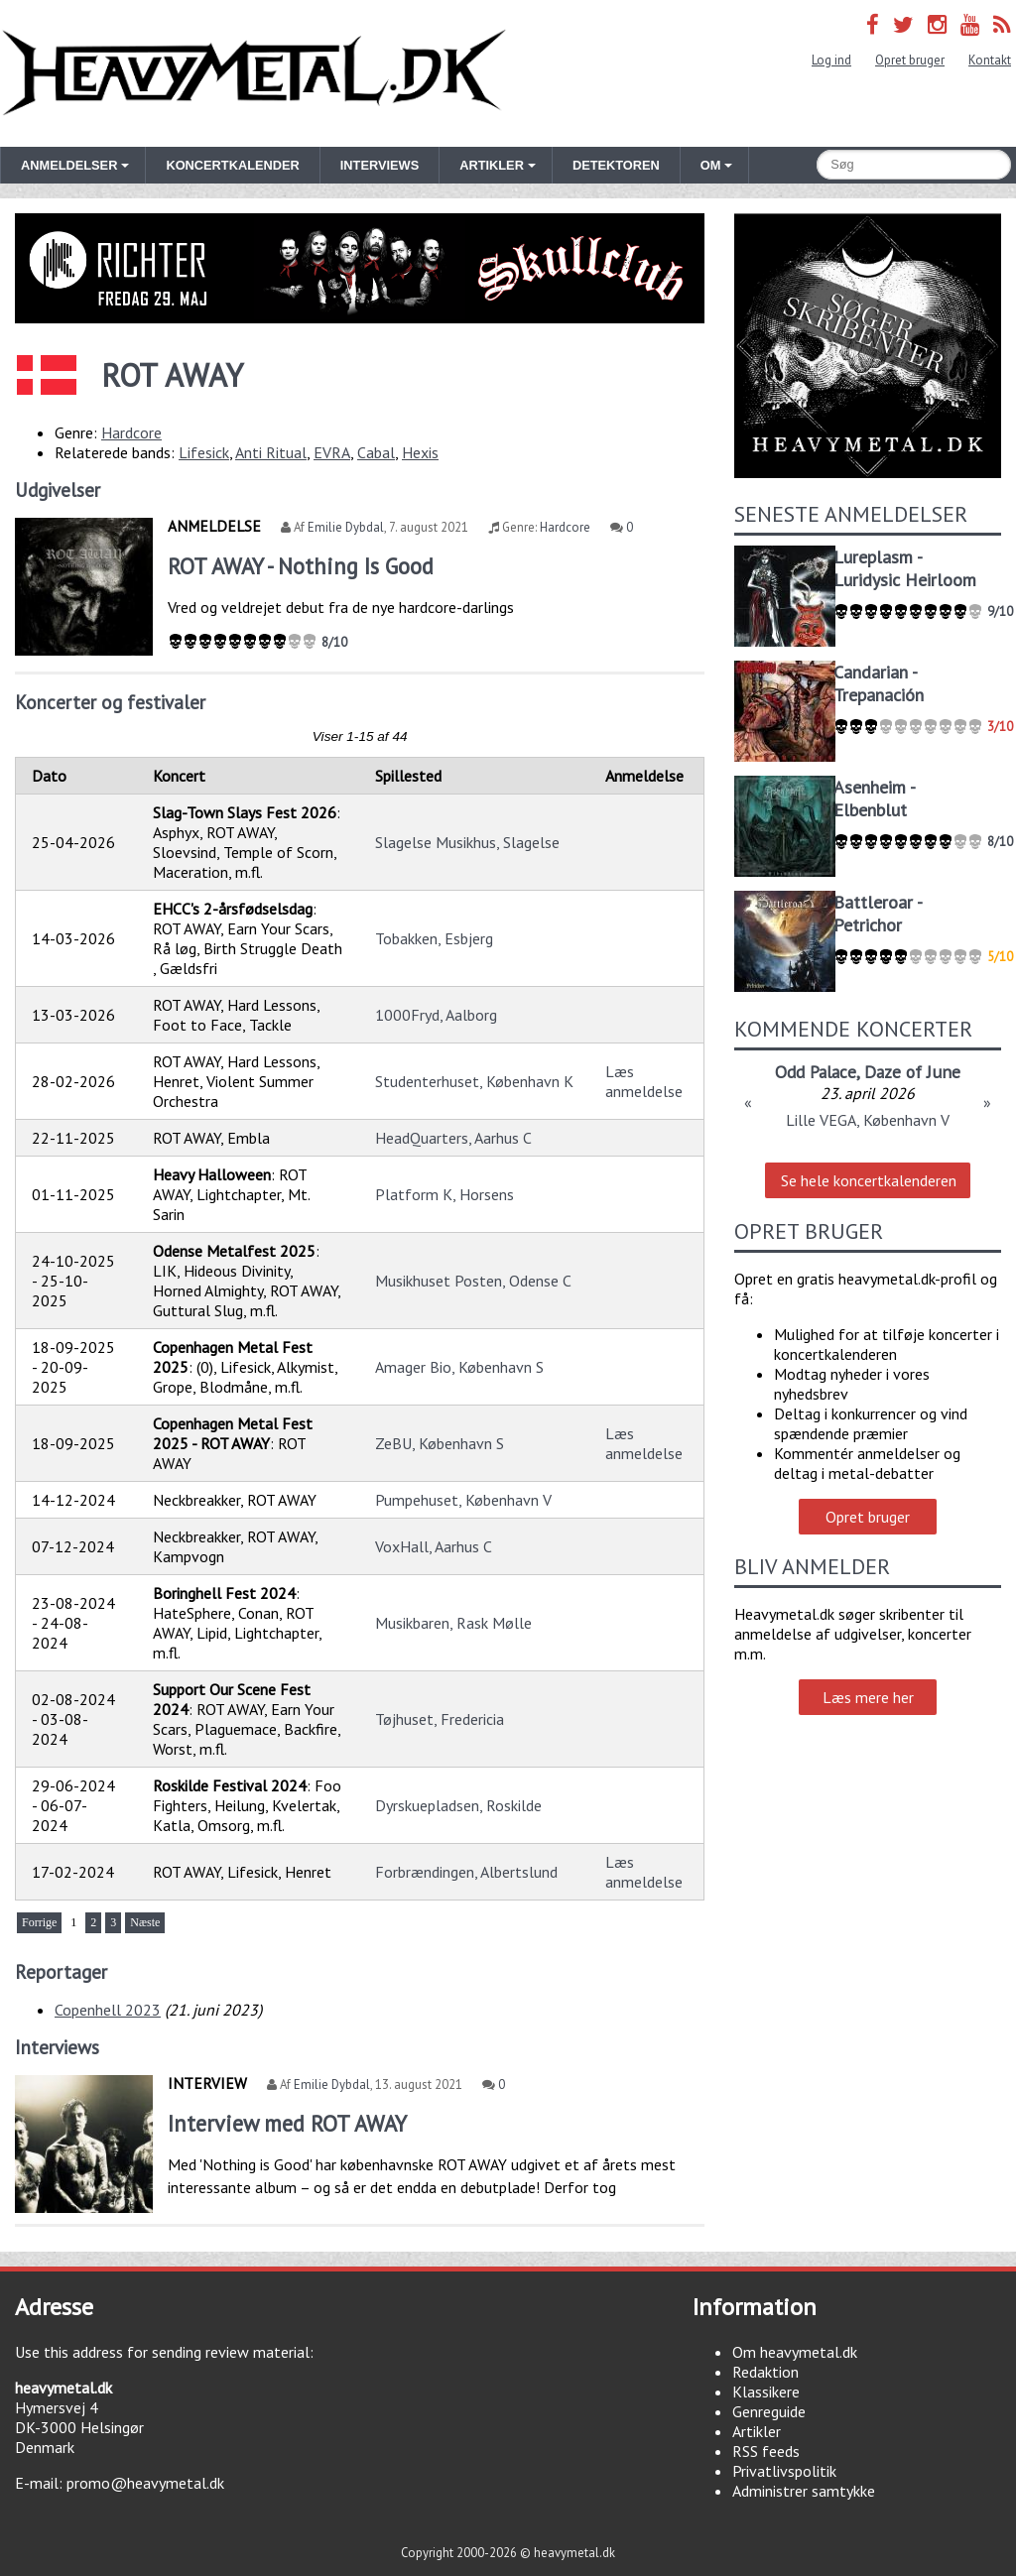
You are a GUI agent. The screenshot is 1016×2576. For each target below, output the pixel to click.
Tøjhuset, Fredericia (439, 1719)
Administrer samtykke (803, 2491)
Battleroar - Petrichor (877, 913)
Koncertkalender (232, 165)
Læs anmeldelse (644, 1081)
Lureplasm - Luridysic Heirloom (904, 568)
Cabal (376, 452)
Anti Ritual (271, 452)
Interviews (379, 165)
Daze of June (912, 1071)
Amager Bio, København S (459, 1367)
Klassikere (766, 2391)
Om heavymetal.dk (794, 2352)
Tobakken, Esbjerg (434, 938)
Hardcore (131, 432)
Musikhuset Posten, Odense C (473, 1280)
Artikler (756, 2431)
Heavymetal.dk (254, 73)
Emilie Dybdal (346, 527)
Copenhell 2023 (108, 2010)
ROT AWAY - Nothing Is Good (301, 566)
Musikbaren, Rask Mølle (453, 1623)
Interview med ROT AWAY (287, 2123)
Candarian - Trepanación (878, 683)
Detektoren (616, 165)
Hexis (420, 452)
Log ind (831, 60)
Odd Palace (815, 1071)
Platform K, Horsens (444, 1194)
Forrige (39, 1922)
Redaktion (765, 2372)
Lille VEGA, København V (868, 1120)
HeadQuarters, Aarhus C (453, 1138)
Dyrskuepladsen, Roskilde (458, 1805)
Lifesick (204, 452)
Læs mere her (868, 1697)
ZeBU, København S (439, 1443)
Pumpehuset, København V (463, 1500)
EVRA (332, 452)
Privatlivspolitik (784, 2471)
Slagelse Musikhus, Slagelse (467, 842)
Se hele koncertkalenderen (868, 1180)
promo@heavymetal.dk (145, 2483)
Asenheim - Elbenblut (874, 798)
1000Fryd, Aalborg (436, 1015)
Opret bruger (910, 60)
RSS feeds (766, 2451)
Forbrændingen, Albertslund (466, 1872)
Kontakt (989, 60)
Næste (145, 1922)
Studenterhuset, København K (474, 1081)
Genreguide (769, 2411)
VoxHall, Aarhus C (433, 1546)
